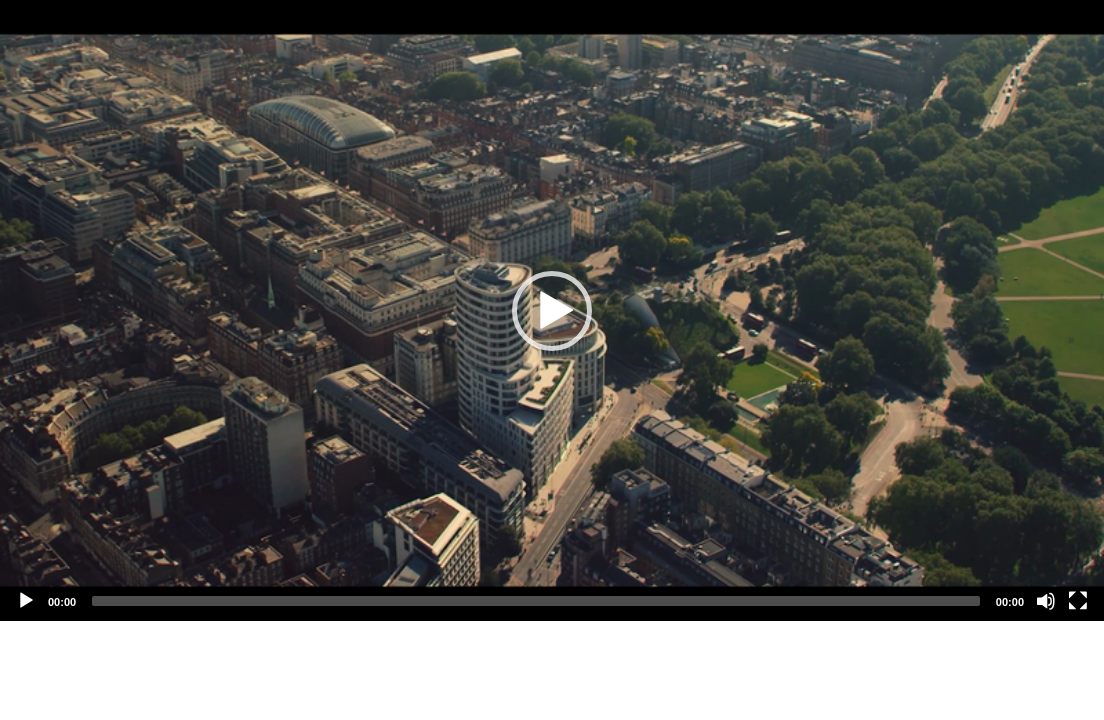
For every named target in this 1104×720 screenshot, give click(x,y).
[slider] (536, 601)
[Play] (26, 601)
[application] (552, 310)
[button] (552, 311)
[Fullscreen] (1078, 601)
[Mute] (1046, 601)
